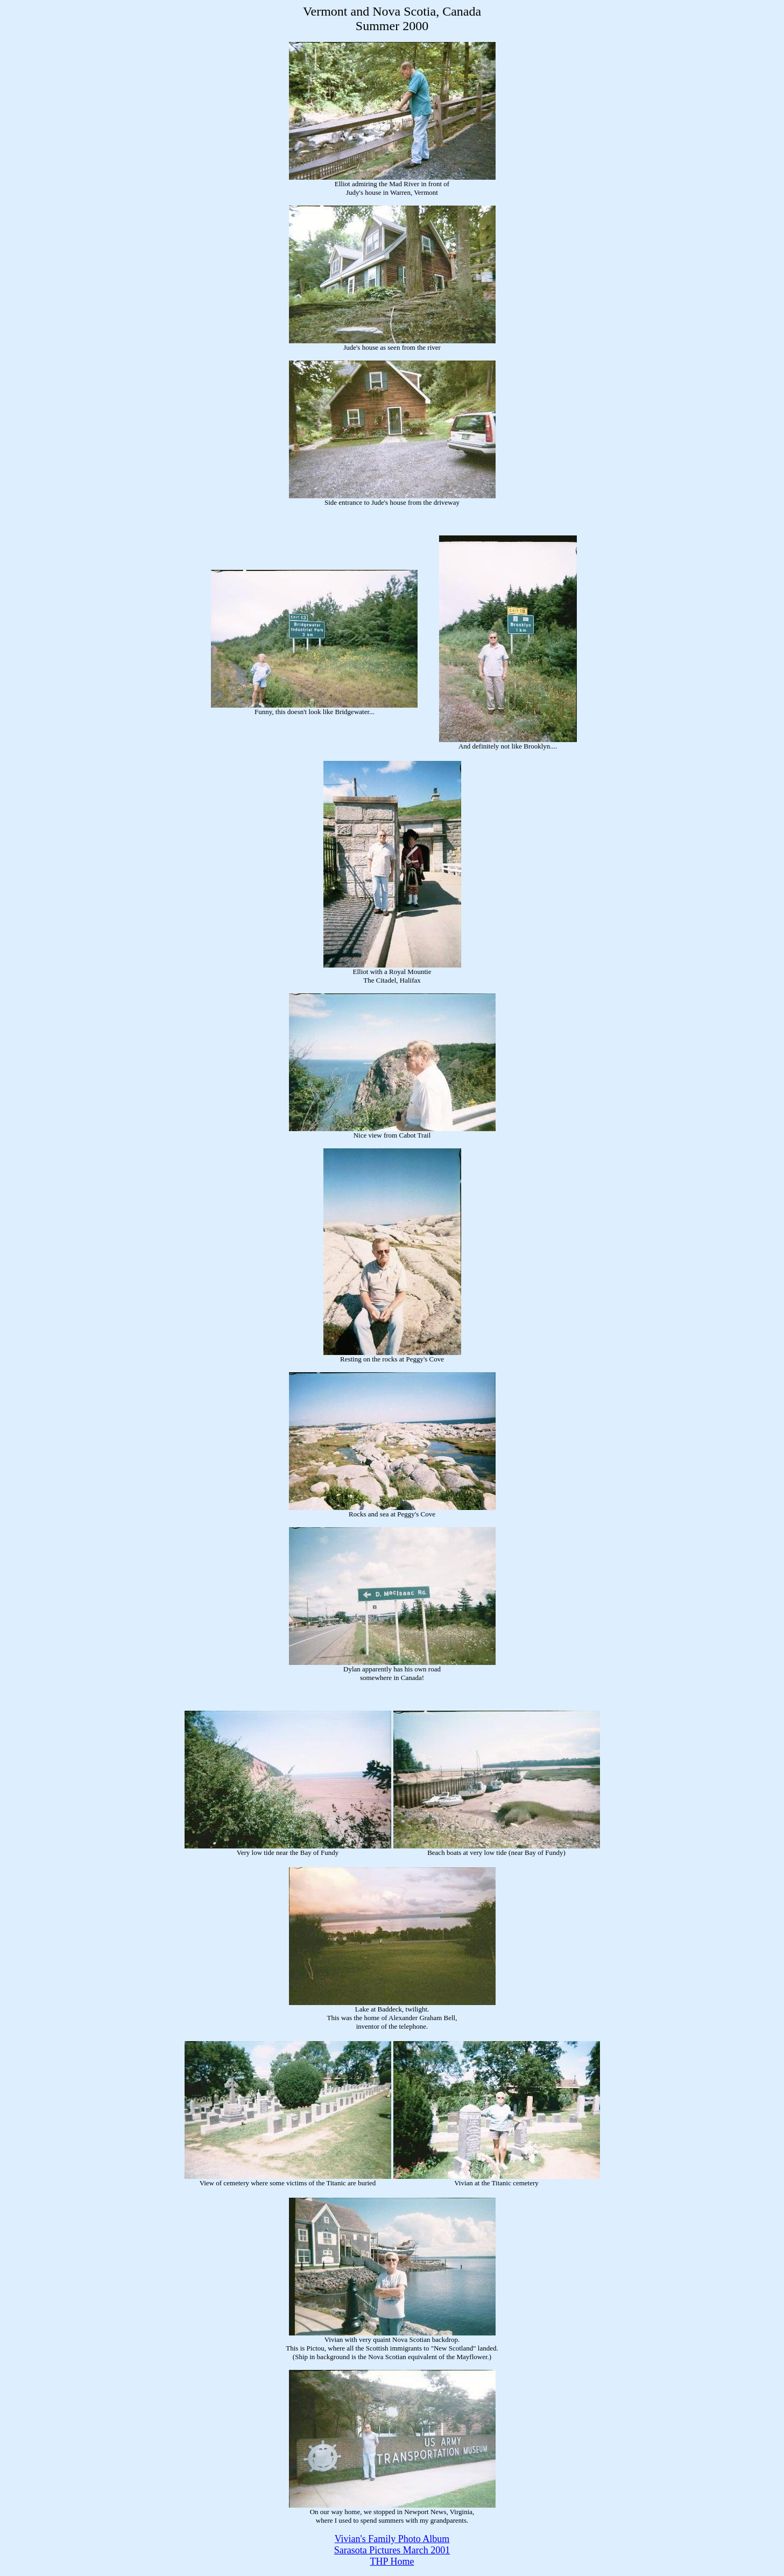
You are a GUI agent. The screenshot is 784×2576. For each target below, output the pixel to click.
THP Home (392, 2561)
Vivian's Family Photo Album (392, 2538)
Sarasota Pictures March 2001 (392, 2550)
